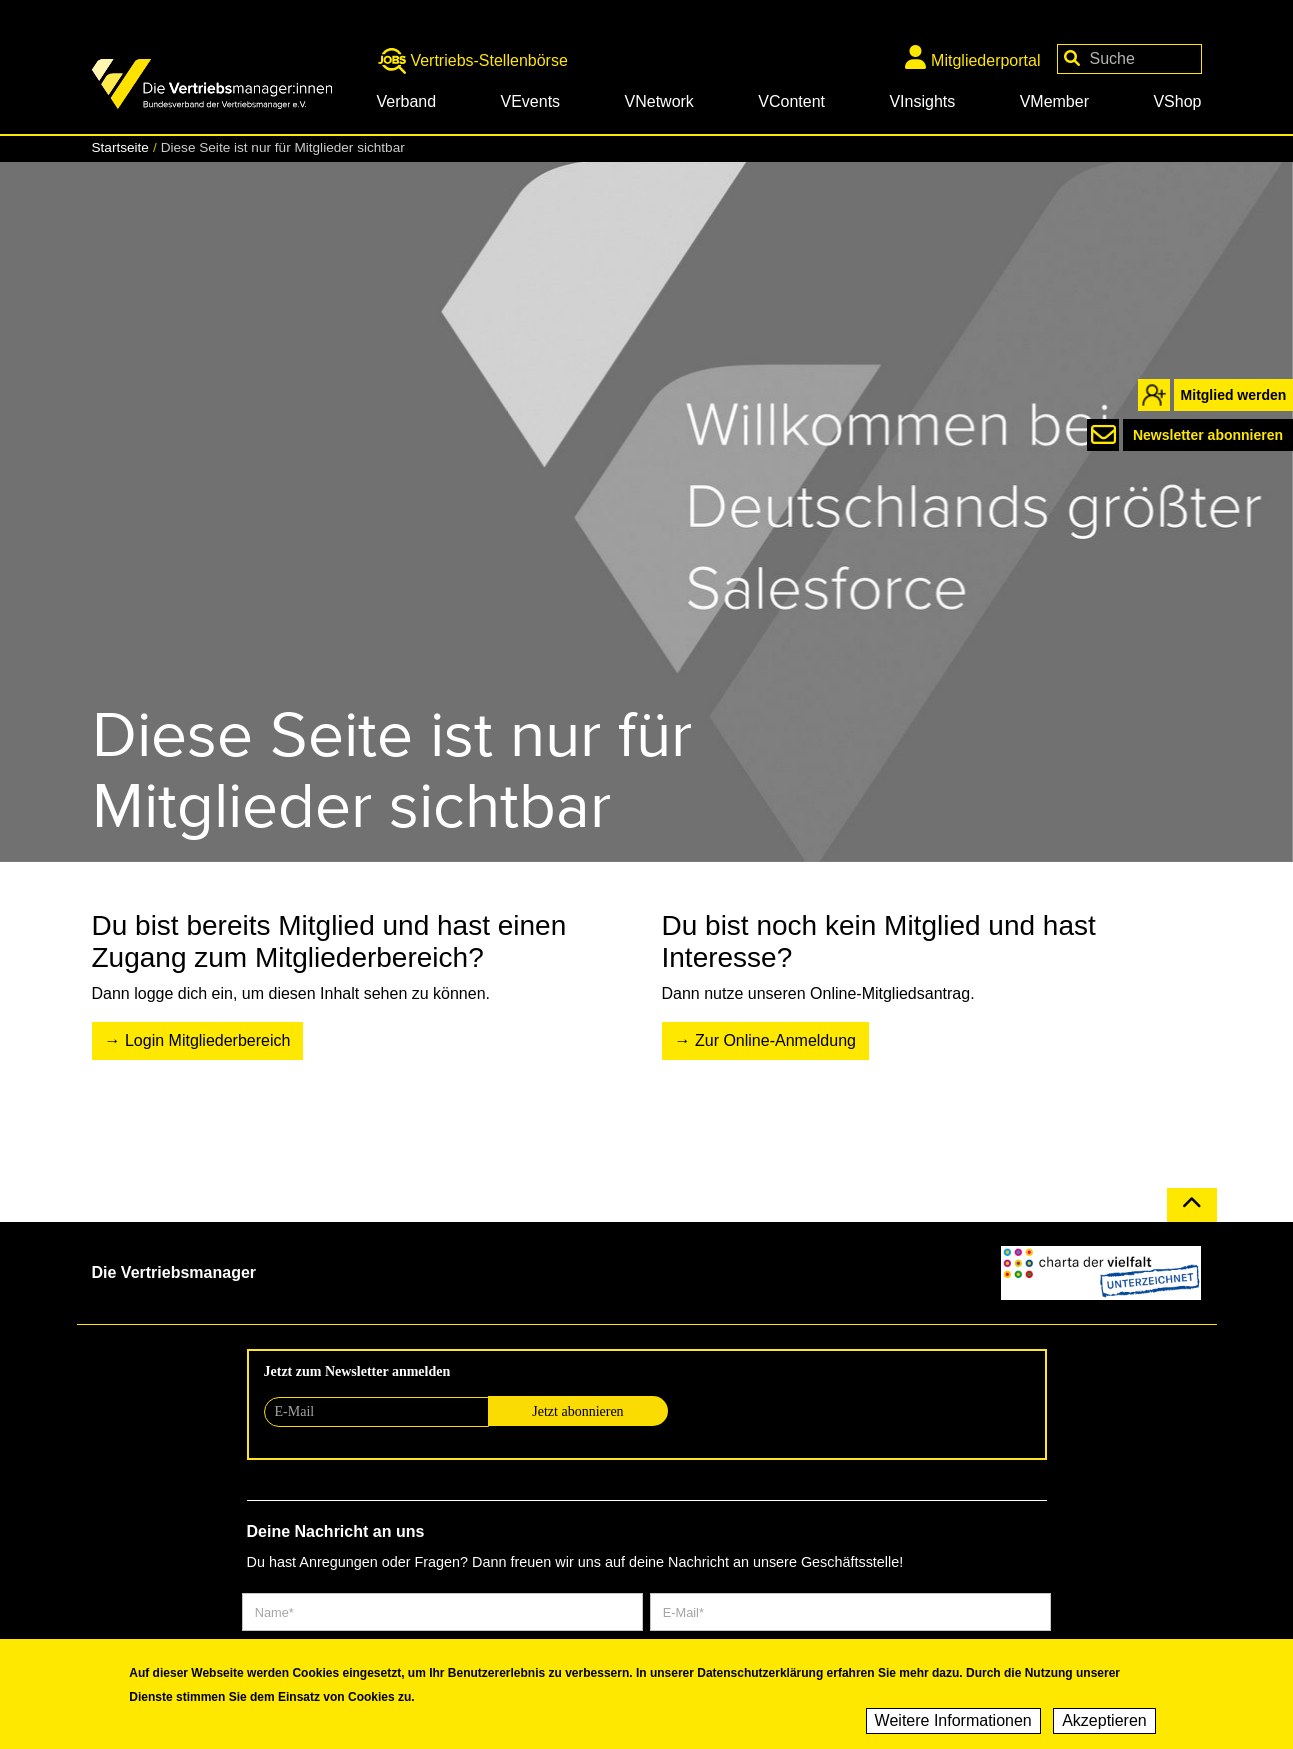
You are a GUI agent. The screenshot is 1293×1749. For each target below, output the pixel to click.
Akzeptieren (1104, 1721)
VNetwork (659, 101)
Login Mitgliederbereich (207, 1040)
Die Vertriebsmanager (174, 1272)
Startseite (120, 147)
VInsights (922, 101)
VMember (1054, 101)
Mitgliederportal (972, 57)
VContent (791, 101)
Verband (407, 101)
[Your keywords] (1129, 59)
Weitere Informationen (953, 1721)
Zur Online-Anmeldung (775, 1040)
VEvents (531, 101)
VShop (1177, 101)
